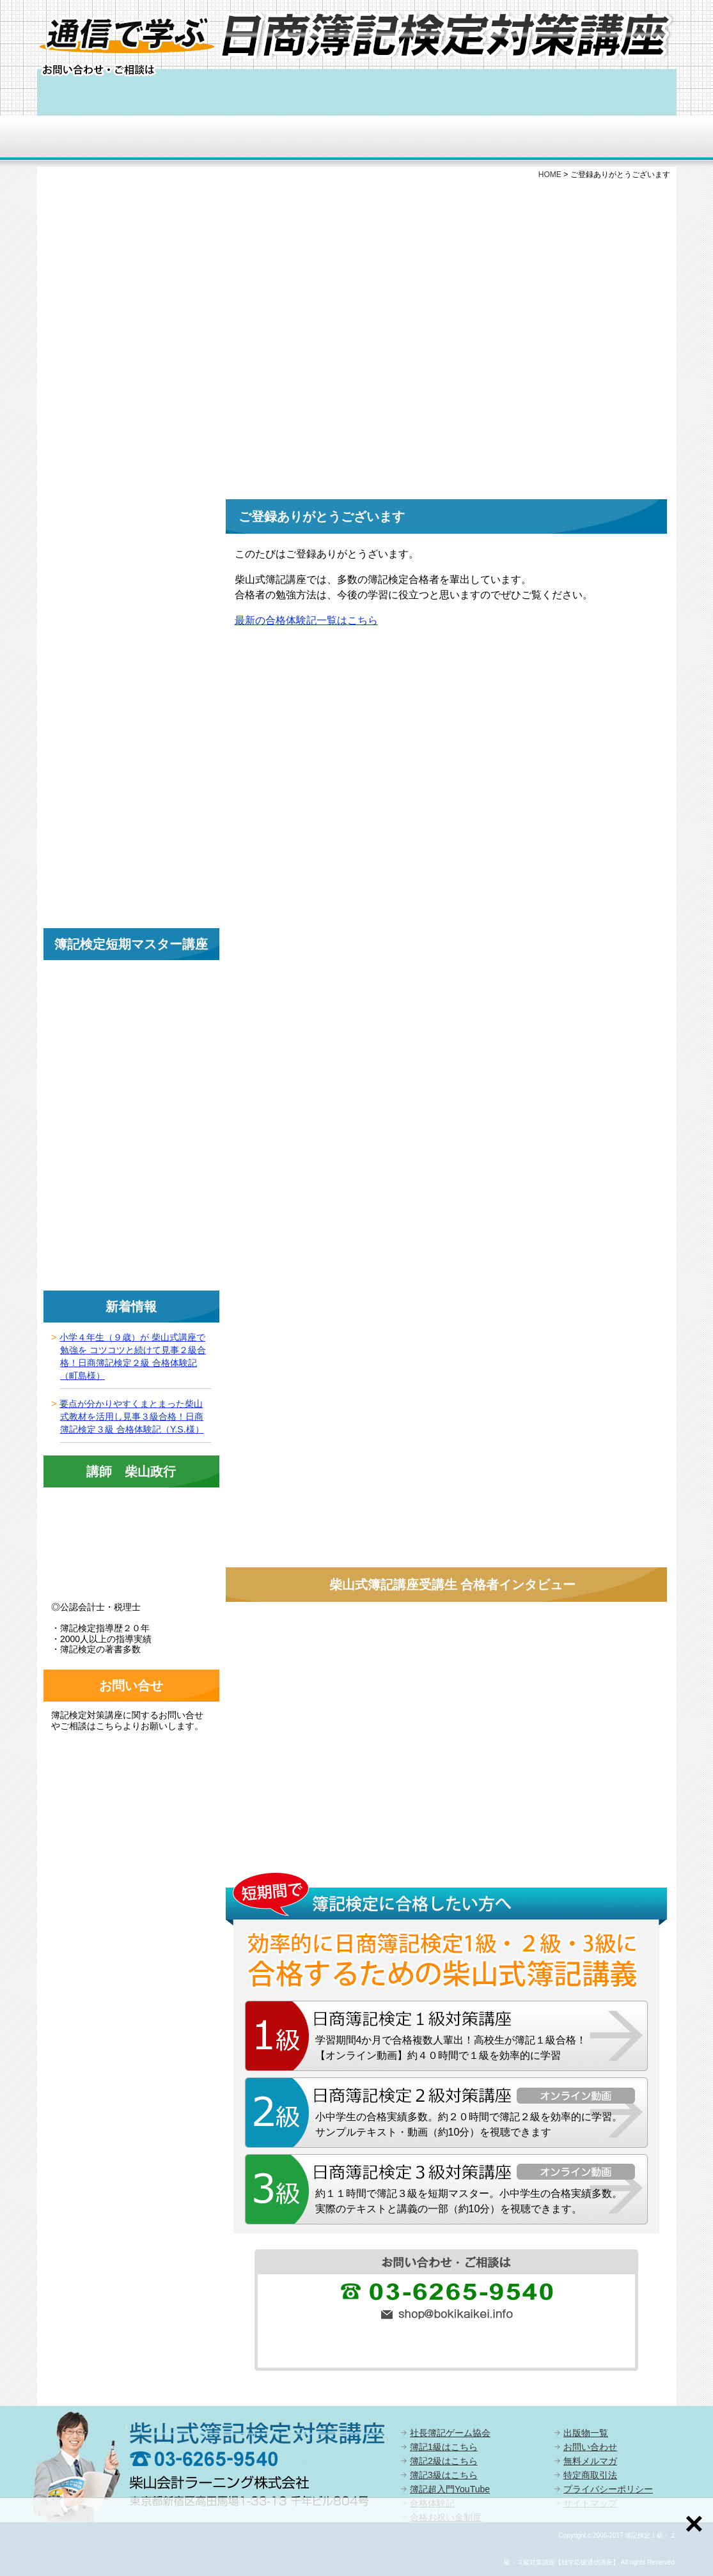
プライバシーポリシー (608, 2489)
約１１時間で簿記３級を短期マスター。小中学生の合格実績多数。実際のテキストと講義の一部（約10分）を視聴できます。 (468, 2201)
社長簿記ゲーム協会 (450, 2433)
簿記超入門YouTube (450, 2489)
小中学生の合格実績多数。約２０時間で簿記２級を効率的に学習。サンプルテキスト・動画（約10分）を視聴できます (468, 2124)
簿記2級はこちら (444, 2461)
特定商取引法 (590, 2475)
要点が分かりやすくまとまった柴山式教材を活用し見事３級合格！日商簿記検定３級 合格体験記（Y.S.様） (131, 1416)
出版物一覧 (585, 2433)
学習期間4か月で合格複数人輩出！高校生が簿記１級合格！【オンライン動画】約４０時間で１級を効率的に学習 (451, 2048)
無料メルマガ (590, 2461)
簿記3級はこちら (444, 2475)
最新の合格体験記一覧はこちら (306, 620)
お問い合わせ (590, 2447)
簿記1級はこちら (444, 2447)
